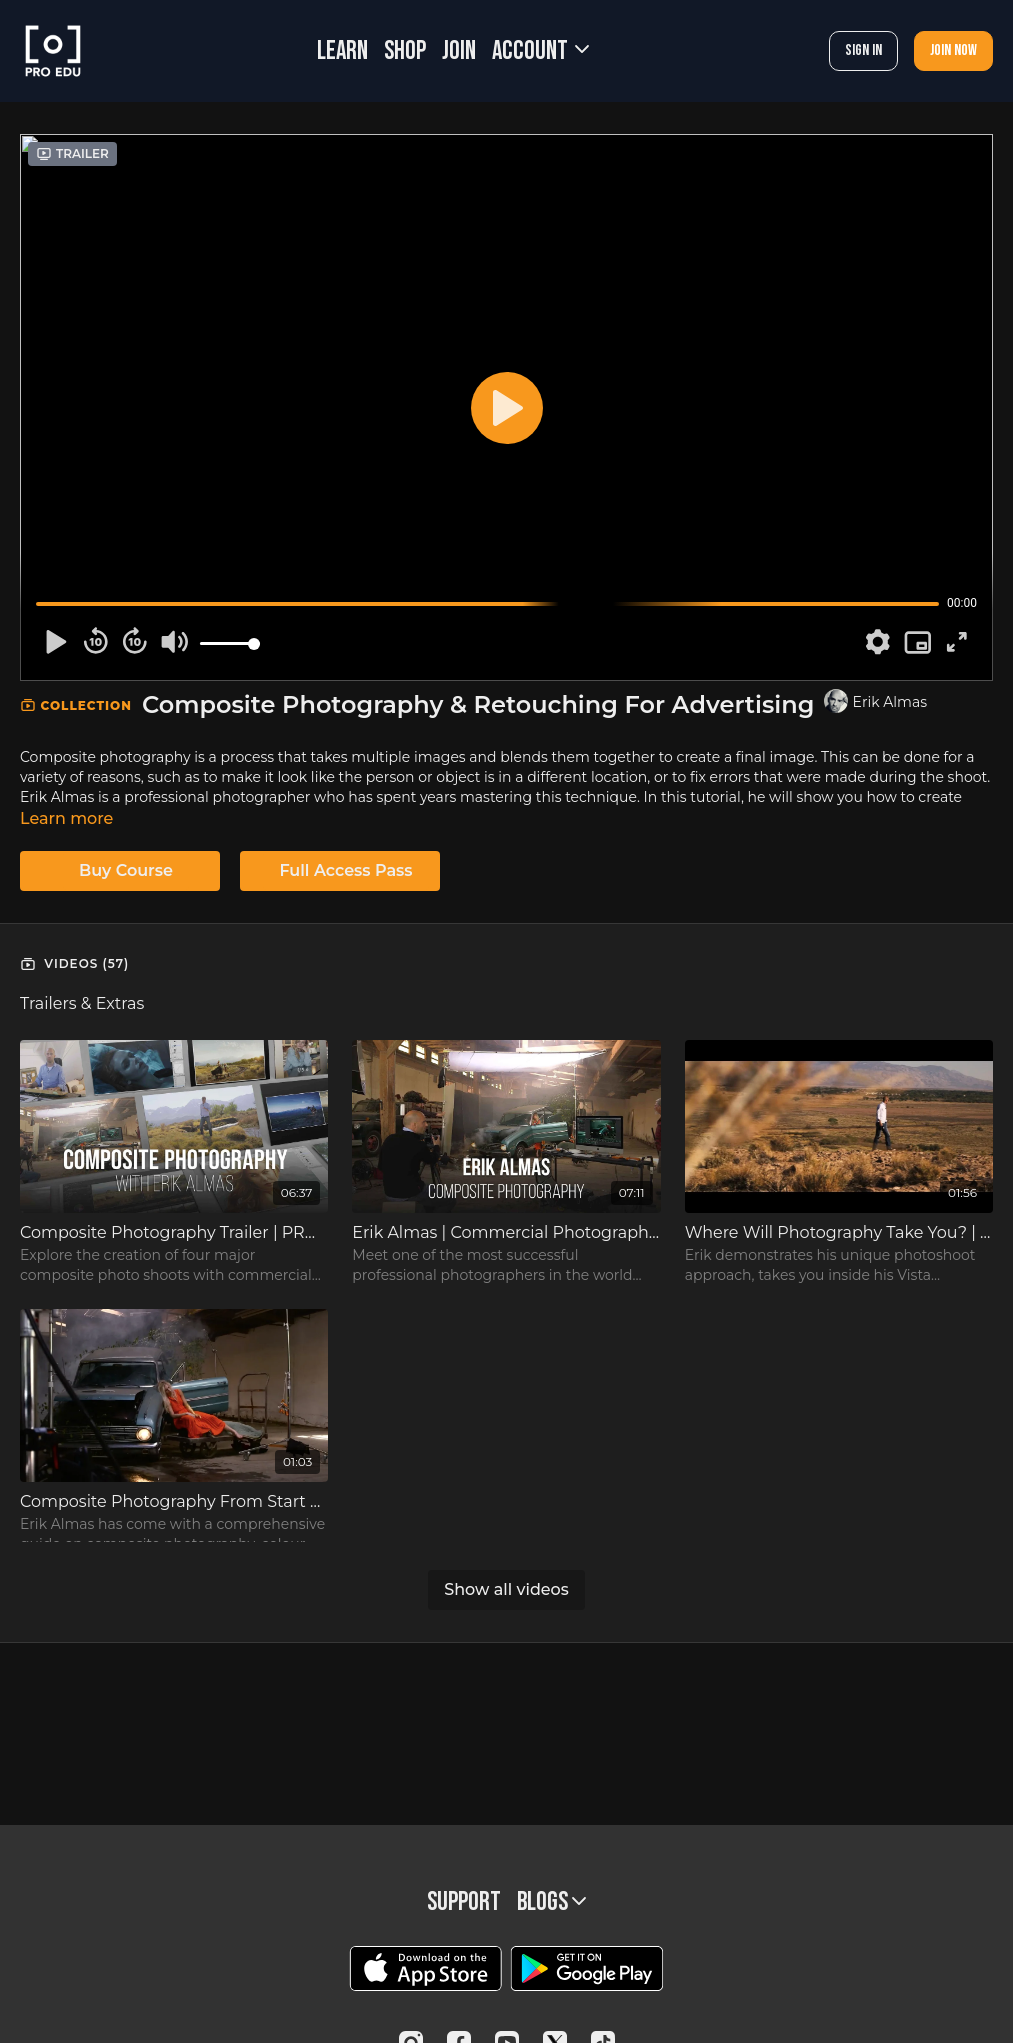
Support (464, 1902)
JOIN (459, 51)
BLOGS (551, 1902)
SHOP (405, 51)
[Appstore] (425, 1968)
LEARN (342, 51)
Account (540, 51)
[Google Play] (587, 1968)
